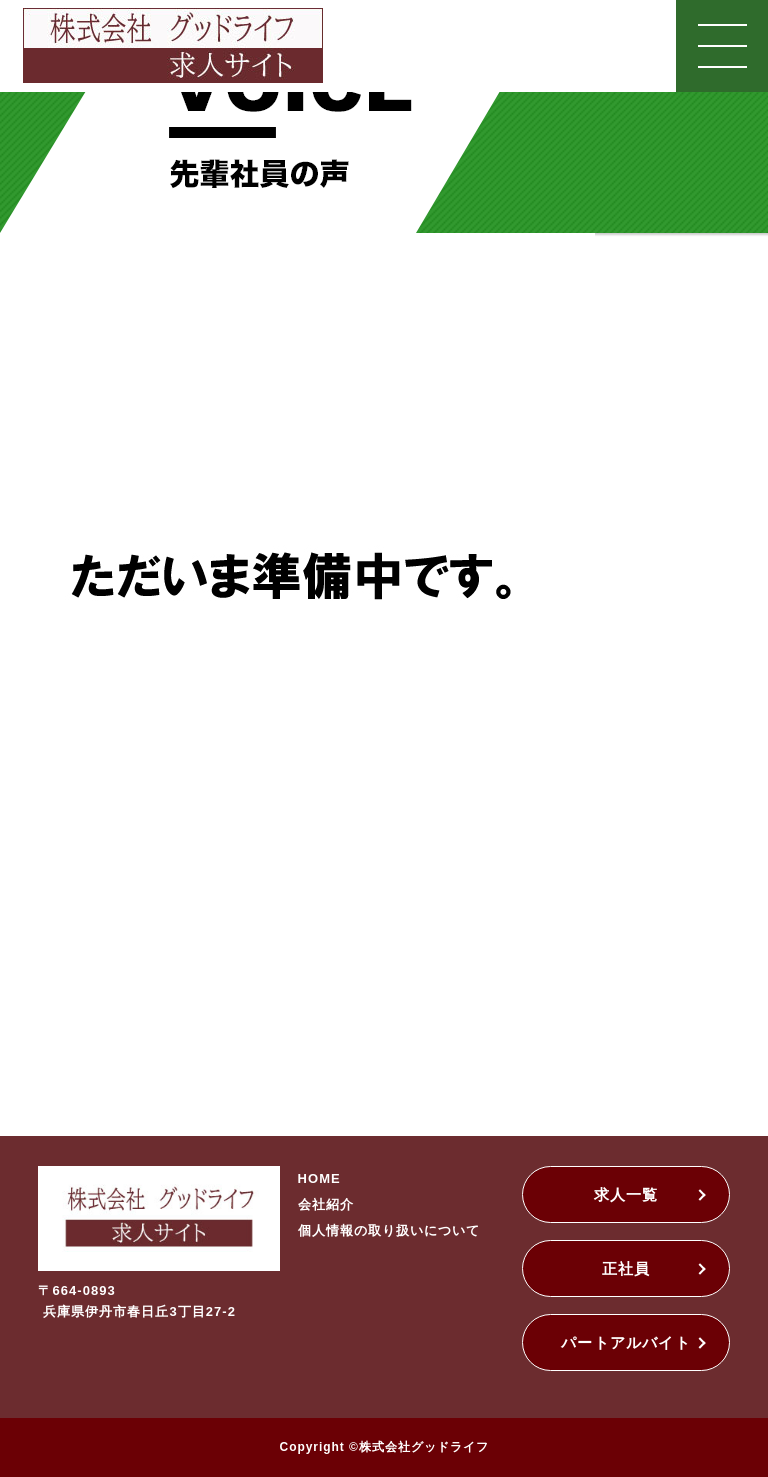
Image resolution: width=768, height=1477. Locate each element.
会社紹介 (326, 1204)
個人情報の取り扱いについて (389, 1230)
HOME (319, 1178)
